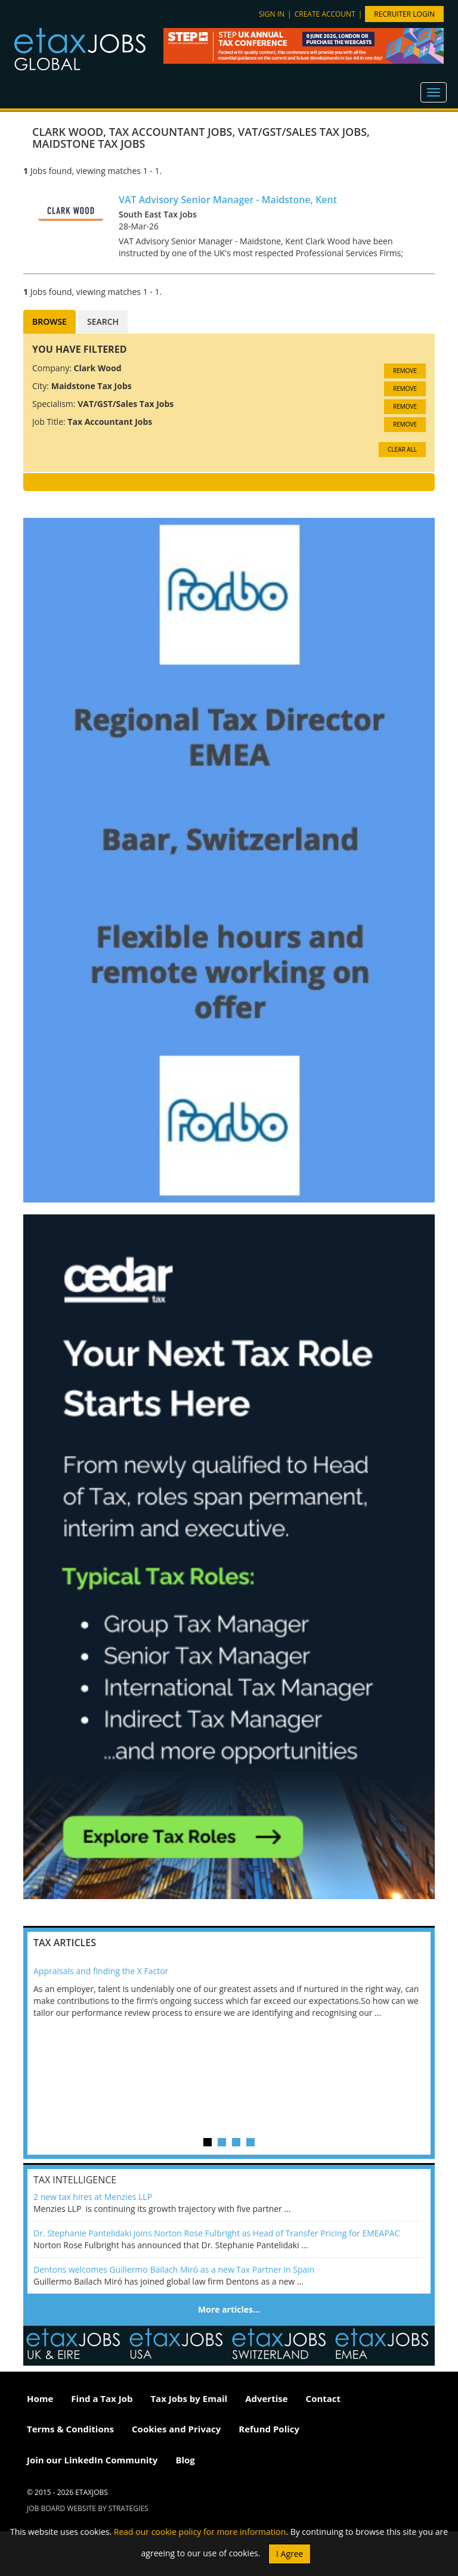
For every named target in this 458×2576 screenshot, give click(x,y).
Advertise (266, 2398)
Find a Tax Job (101, 2398)
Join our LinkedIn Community (92, 2460)
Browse (49, 321)
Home (40, 2398)
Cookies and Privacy (176, 2429)
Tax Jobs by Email (188, 2398)
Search (103, 321)
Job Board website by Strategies (87, 2508)
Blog (184, 2460)
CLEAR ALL (402, 449)
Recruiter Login (404, 14)
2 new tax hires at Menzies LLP (92, 2196)
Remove (405, 370)
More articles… (229, 2309)
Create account (325, 14)
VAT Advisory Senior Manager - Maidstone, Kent (228, 199)
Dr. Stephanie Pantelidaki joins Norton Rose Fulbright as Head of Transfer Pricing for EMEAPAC (216, 2233)
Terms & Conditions (70, 2429)
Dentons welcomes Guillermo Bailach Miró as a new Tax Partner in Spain (173, 2269)
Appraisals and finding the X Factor (100, 1971)
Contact (323, 2398)
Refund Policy (269, 2429)
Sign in (271, 14)
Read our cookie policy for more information (200, 2531)
